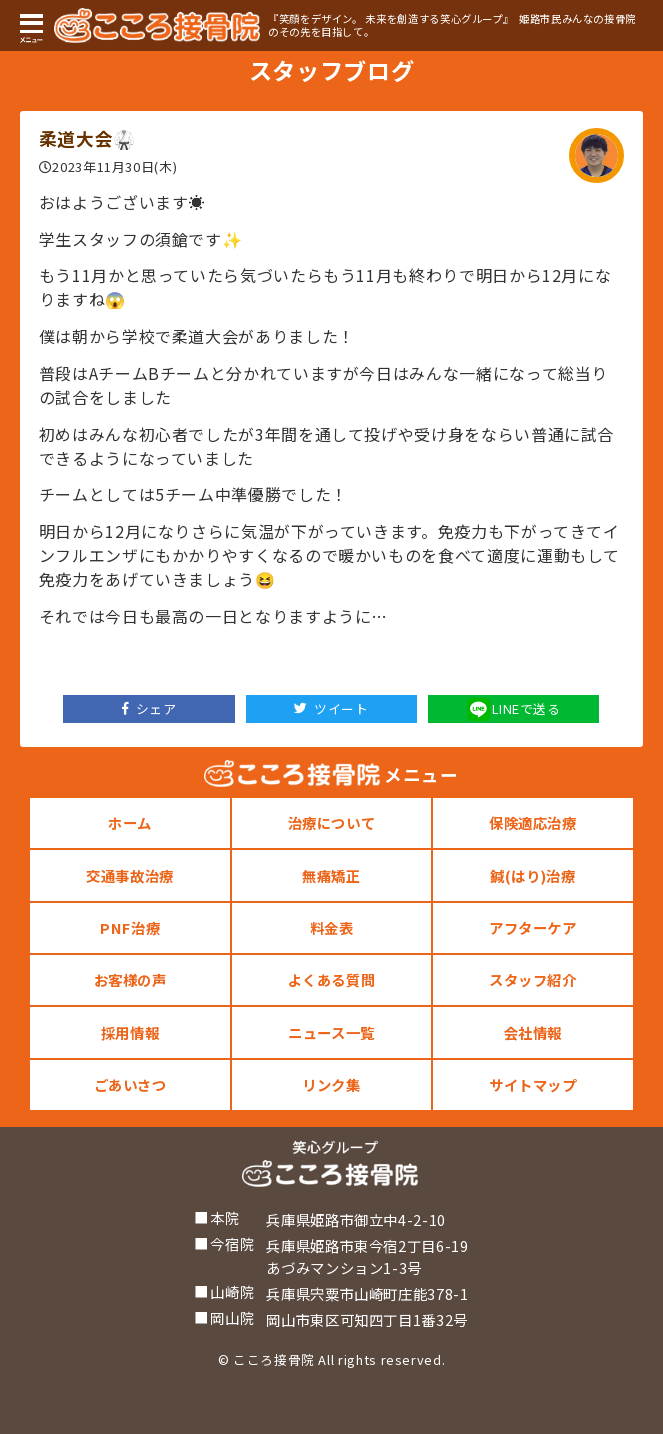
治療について (332, 822)
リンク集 (331, 1084)
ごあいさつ (130, 1084)
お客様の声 (130, 979)
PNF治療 (130, 927)
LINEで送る (514, 709)
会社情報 (533, 1032)
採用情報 (130, 1032)
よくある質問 (332, 979)
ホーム (130, 822)
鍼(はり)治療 (532, 875)
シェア (149, 708)
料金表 (332, 927)
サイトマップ (533, 1084)
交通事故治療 (130, 875)
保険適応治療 (533, 822)
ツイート (331, 708)
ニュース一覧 (331, 1032)
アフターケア (533, 927)
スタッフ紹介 (533, 979)
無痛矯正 (331, 875)
